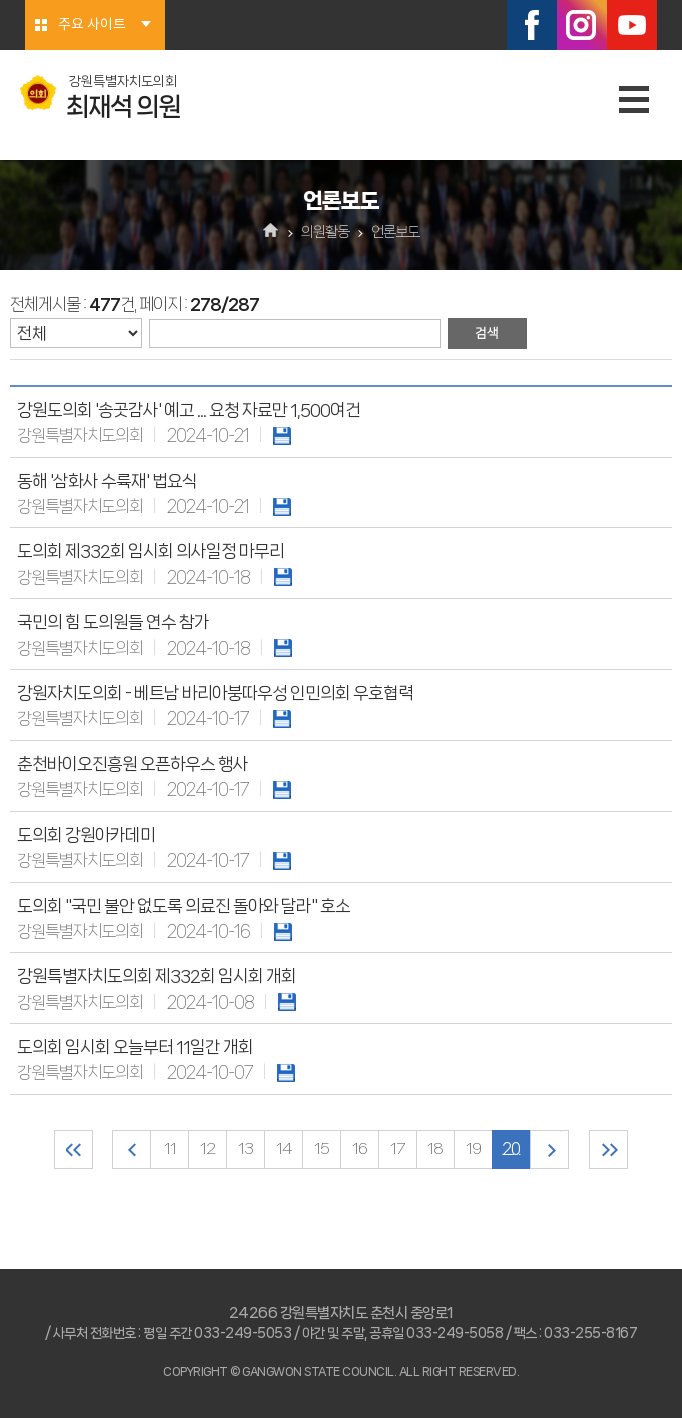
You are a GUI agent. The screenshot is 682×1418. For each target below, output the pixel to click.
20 (512, 1149)
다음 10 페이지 (549, 1149)
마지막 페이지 (608, 1149)
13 (245, 1149)
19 (473, 1149)
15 (321, 1149)
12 (207, 1149)
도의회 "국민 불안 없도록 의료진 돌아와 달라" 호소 (183, 906)
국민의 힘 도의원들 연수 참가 (113, 622)
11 (170, 1149)
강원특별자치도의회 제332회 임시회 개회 (156, 976)
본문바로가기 (0, 0)
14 (284, 1149)
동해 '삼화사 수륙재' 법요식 (107, 481)
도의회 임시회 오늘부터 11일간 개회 (135, 1047)
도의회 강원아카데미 (86, 835)
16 (359, 1149)
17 (398, 1149)
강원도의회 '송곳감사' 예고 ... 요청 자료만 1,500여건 (188, 410)
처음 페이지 (73, 1149)
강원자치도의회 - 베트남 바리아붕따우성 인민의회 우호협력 (215, 693)
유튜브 (632, 25)
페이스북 (532, 25)
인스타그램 (582, 25)
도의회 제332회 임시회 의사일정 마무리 (150, 551)
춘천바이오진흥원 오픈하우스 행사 (132, 764)
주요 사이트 (92, 25)
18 (436, 1149)
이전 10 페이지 (131, 1149)
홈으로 (271, 232)
